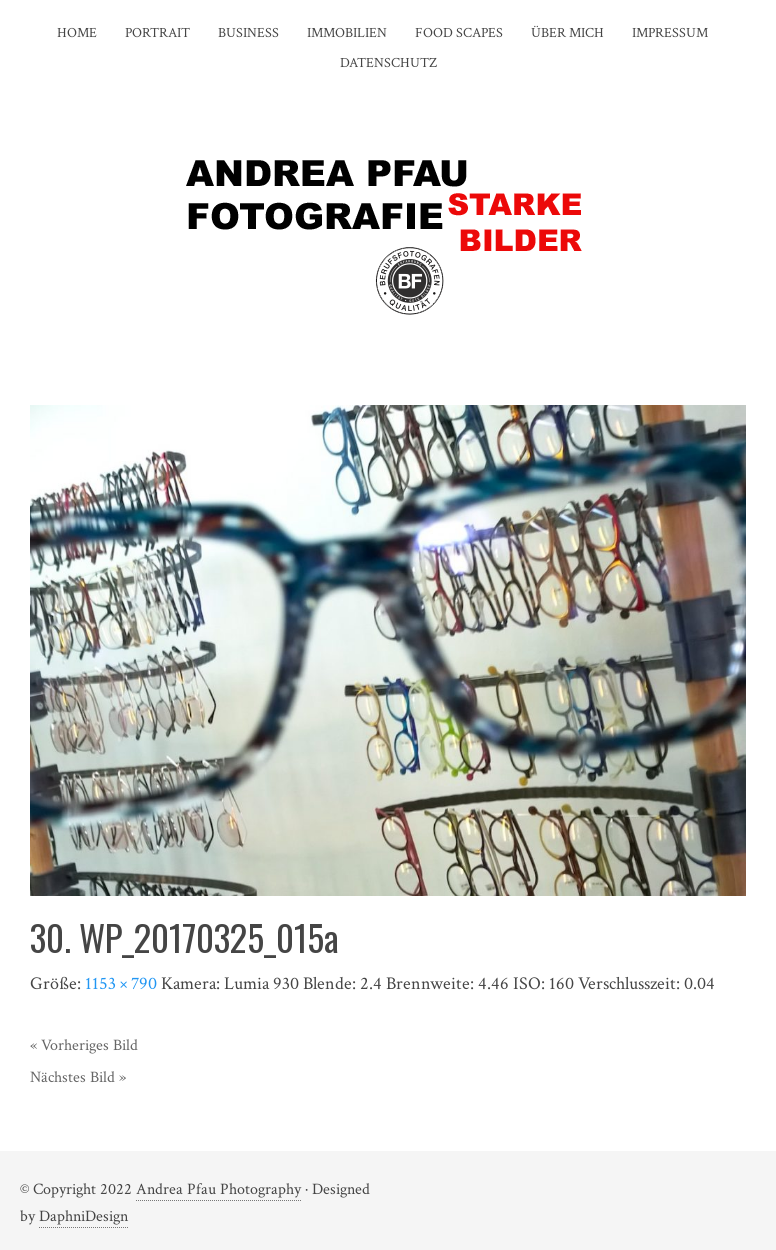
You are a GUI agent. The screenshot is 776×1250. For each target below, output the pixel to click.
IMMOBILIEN (347, 33)
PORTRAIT (157, 33)
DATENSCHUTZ (388, 63)
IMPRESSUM (670, 33)
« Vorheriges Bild (84, 1045)
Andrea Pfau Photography (218, 1189)
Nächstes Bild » (78, 1077)
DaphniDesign (83, 1216)
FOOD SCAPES (459, 33)
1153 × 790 (121, 983)
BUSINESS (248, 33)
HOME (77, 33)
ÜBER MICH (567, 33)
